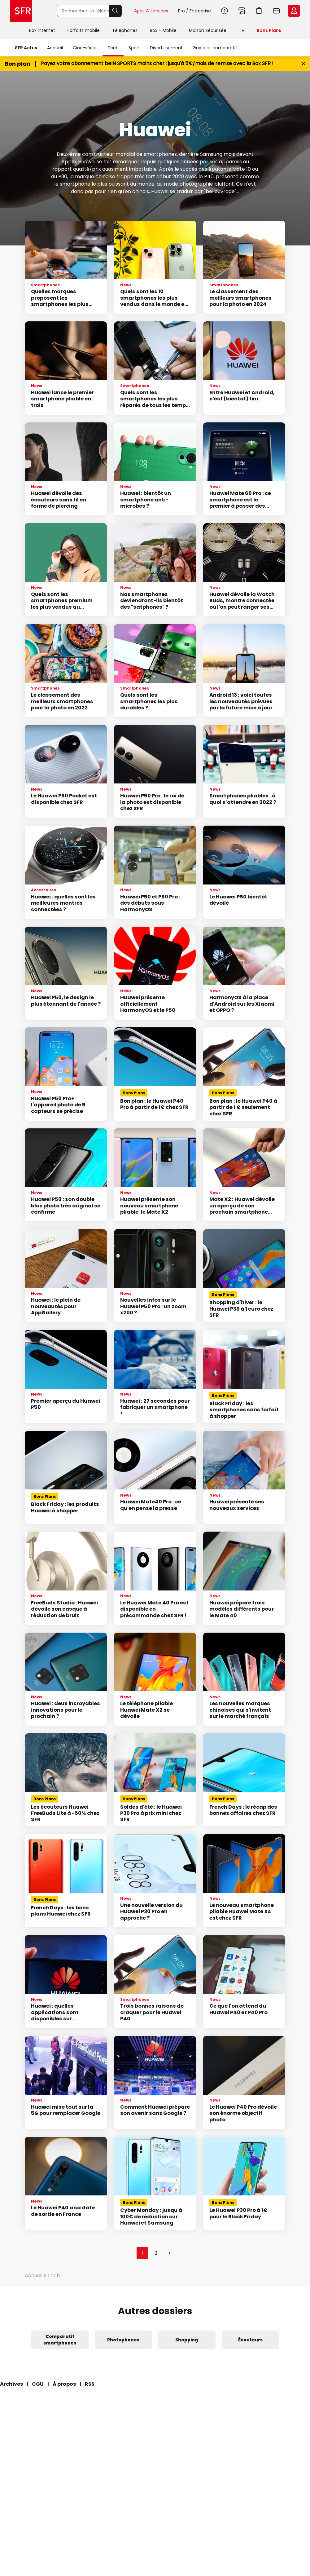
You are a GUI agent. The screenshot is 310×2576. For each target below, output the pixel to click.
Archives (11, 2384)
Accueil (55, 48)
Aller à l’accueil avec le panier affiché (259, 11)
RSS (89, 2384)
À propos (64, 2384)
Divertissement (166, 48)
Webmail (276, 11)
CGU (38, 2384)
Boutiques (242, 11)
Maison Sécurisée (207, 30)
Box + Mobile (163, 30)
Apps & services (151, 11)
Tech (113, 48)
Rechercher (115, 11)
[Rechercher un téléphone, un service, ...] (83, 11)
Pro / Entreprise (194, 11)
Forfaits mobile (84, 30)
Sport (134, 48)
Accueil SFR (21, 11)
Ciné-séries (85, 48)
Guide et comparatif (215, 48)
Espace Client (294, 11)
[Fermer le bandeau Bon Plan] (303, 64)
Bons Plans (269, 30)
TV (241, 30)
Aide (224, 11)
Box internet (42, 30)
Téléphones (125, 30)
